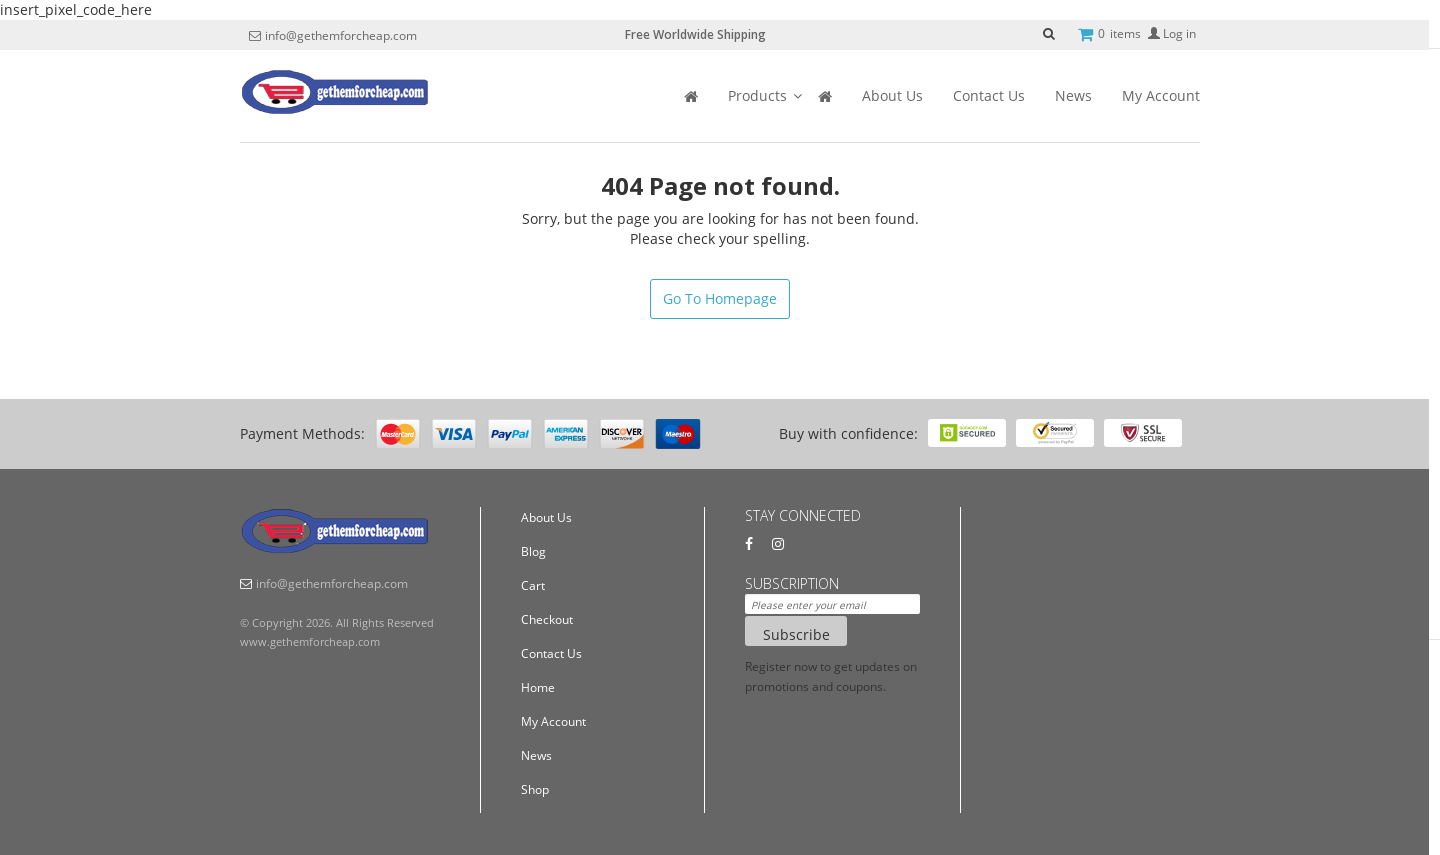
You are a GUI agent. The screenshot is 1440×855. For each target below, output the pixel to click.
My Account (1161, 95)
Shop (535, 789)
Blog (533, 551)
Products (757, 95)
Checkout (547, 619)
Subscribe (796, 634)
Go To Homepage (720, 298)
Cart (533, 585)
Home (538, 687)
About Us (892, 95)
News (1073, 95)
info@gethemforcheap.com (341, 36)
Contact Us (989, 95)
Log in (1172, 33)
